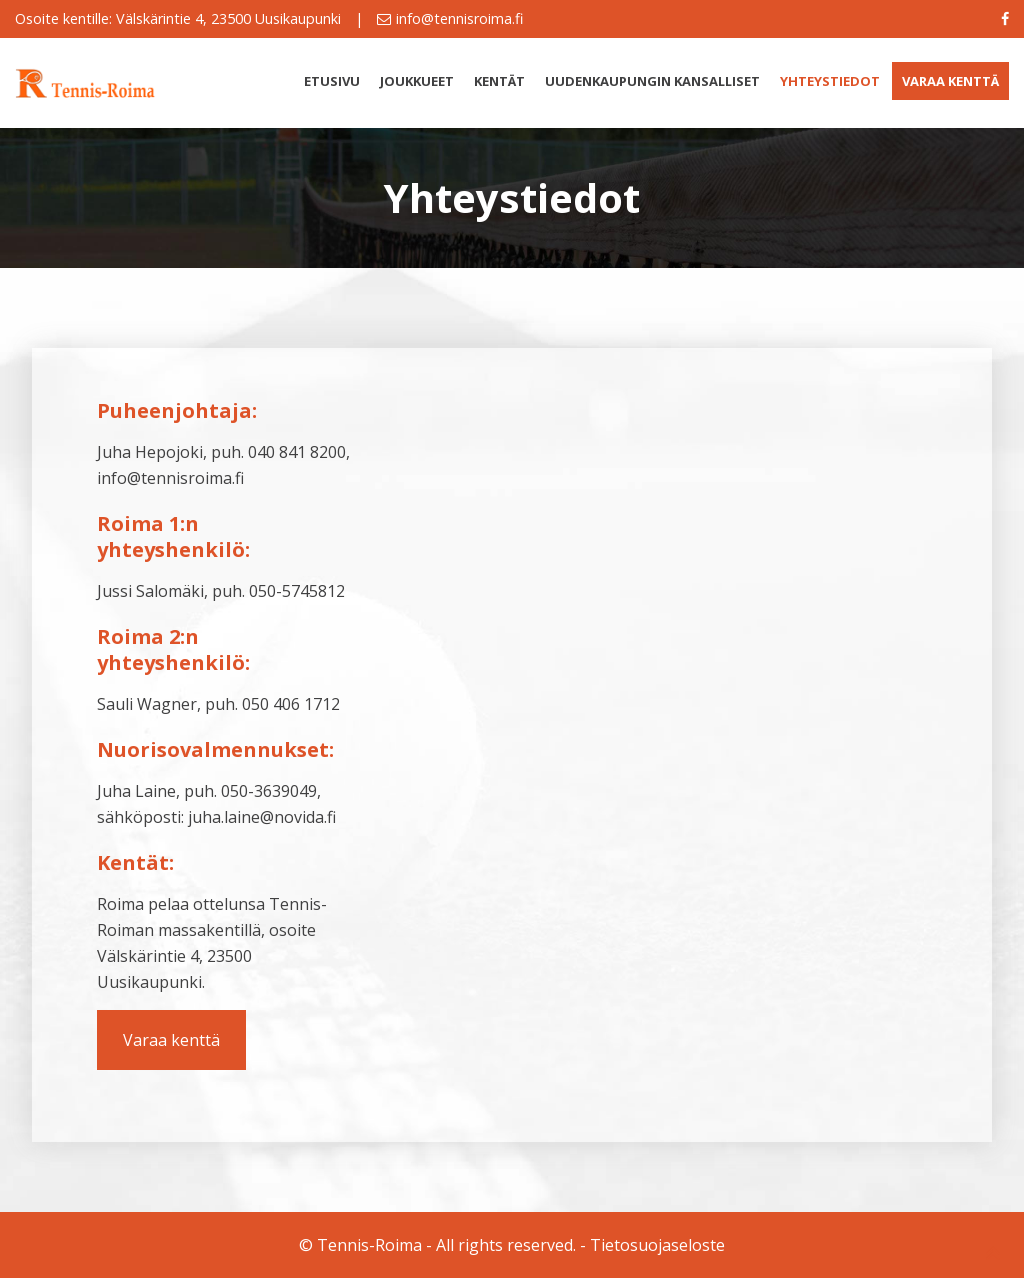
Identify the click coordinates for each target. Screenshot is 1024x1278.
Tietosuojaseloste (657, 1245)
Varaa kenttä (950, 81)
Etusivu (332, 81)
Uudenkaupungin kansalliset (652, 81)
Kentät (499, 81)
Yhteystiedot (830, 81)
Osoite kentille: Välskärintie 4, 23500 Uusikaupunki (178, 18)
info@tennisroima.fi (459, 18)
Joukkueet (417, 81)
